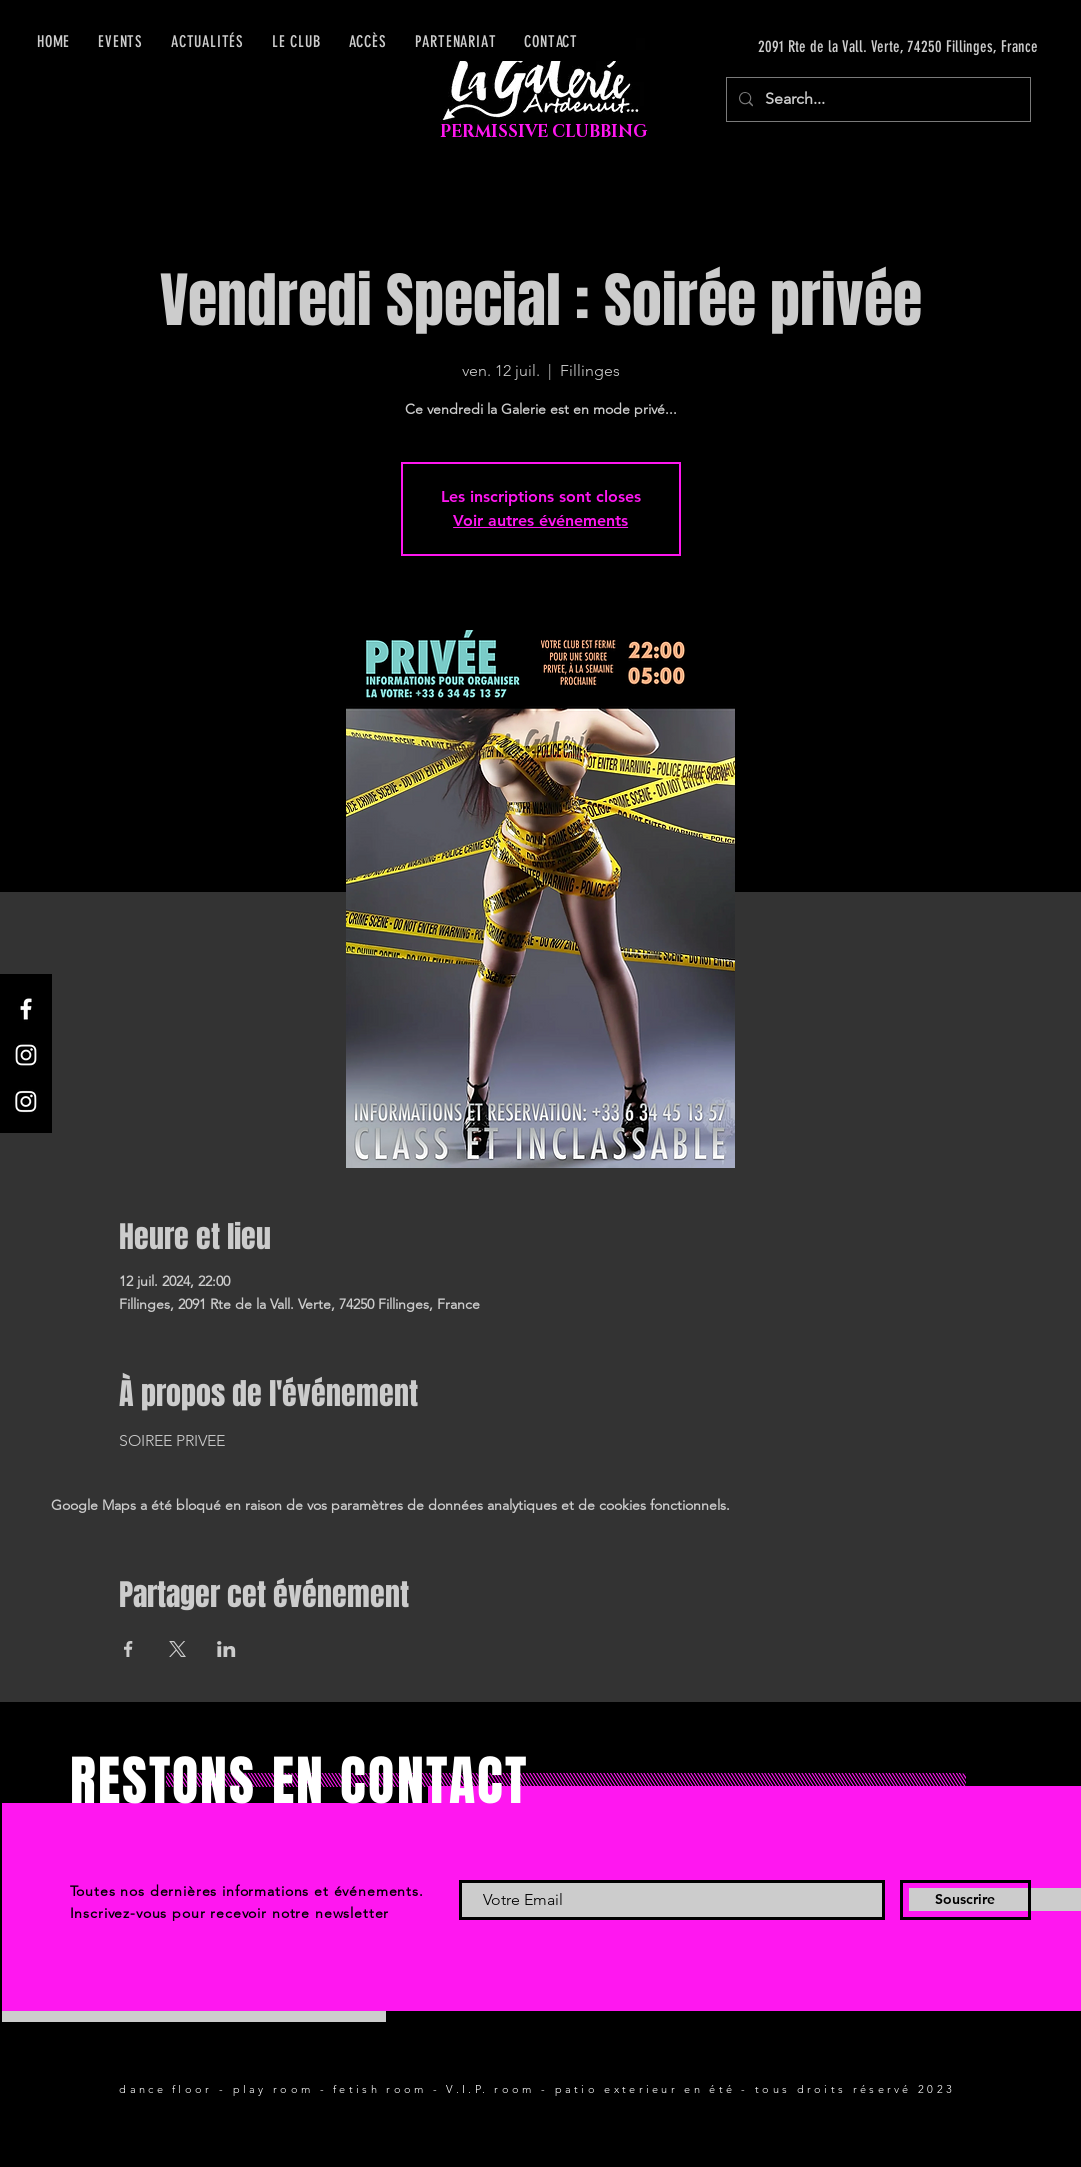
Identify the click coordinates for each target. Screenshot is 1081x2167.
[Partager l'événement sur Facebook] (128, 1649)
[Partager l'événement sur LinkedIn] (226, 1649)
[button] (368, 41)
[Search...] (876, 99)
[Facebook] (26, 1009)
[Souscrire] (965, 1900)
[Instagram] (26, 1055)
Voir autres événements (540, 520)
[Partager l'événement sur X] (177, 1649)
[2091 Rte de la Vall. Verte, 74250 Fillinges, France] (849, 47)
